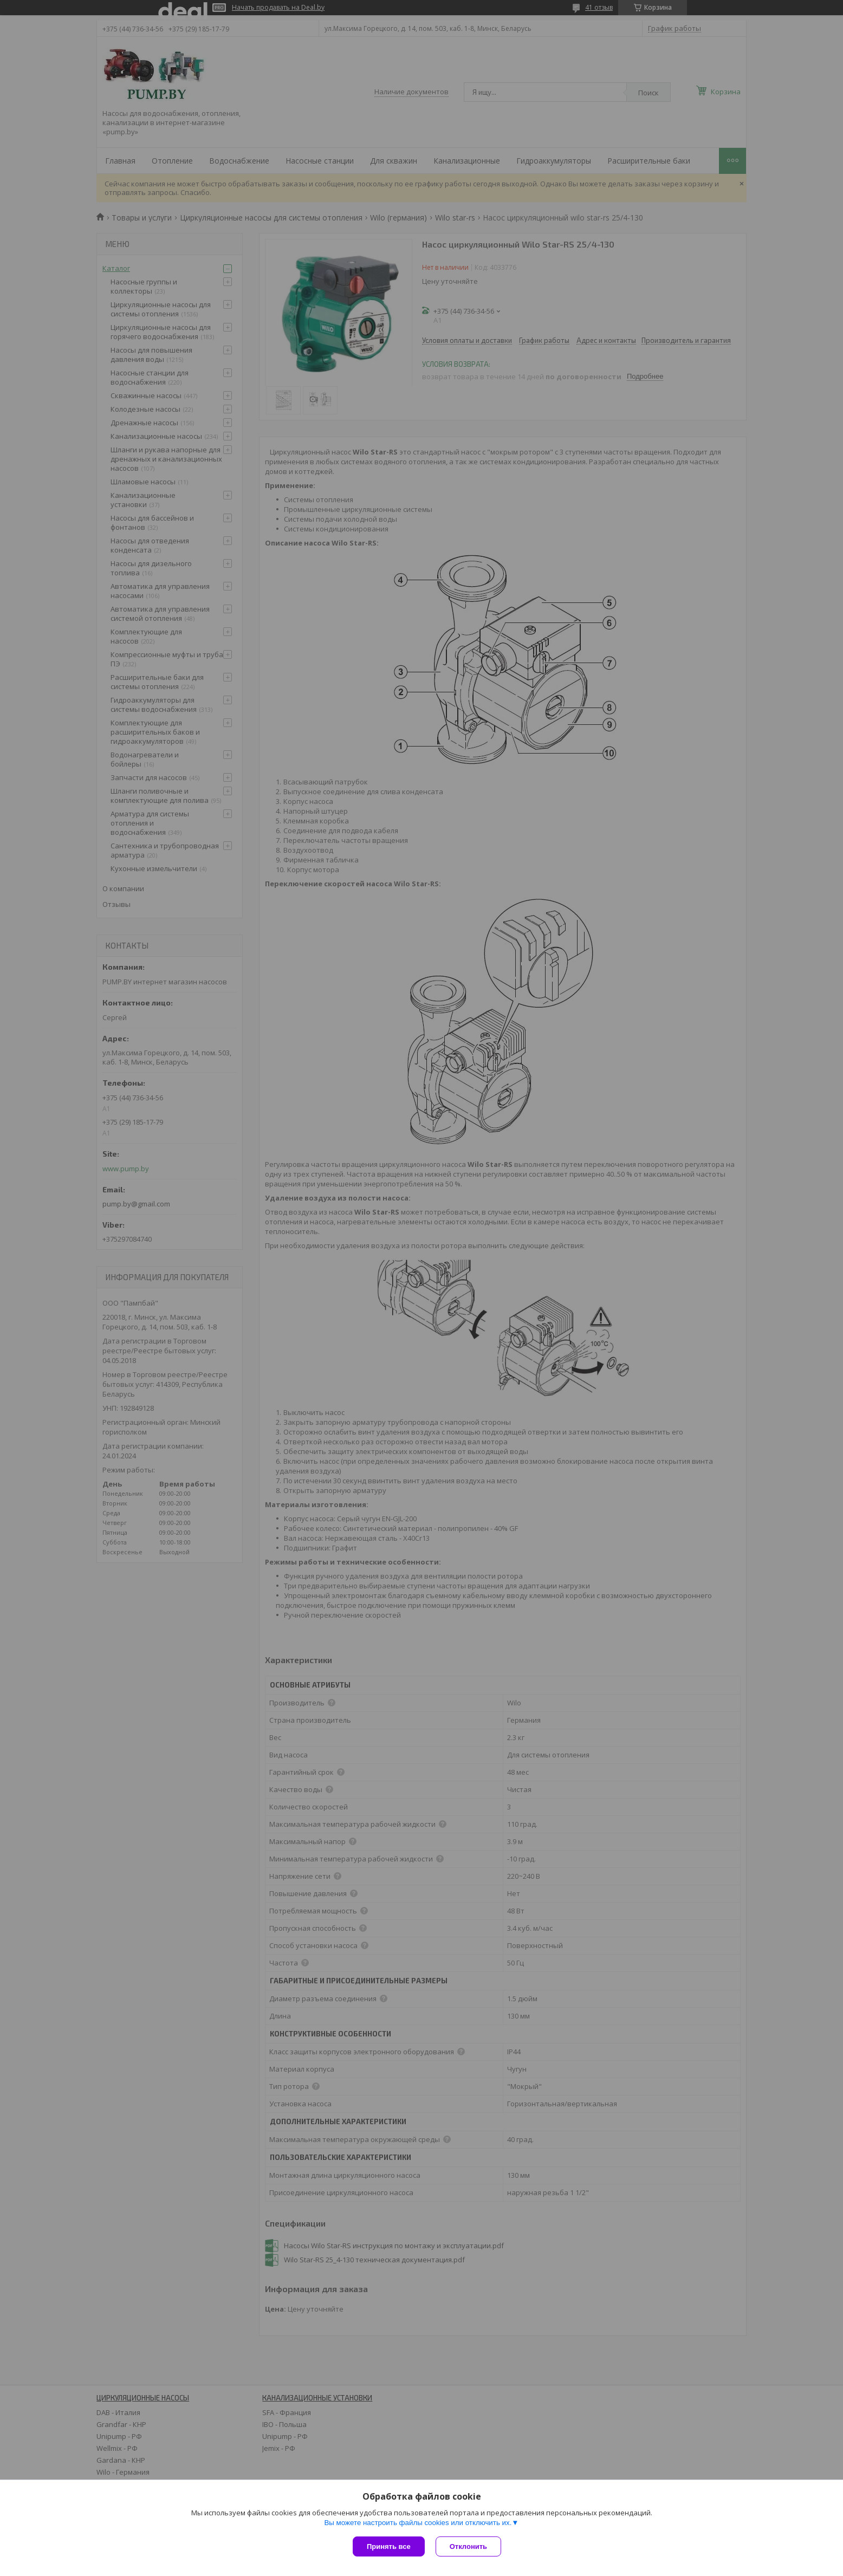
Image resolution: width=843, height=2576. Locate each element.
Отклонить (468, 2546)
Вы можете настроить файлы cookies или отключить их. (417, 2523)
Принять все (389, 2546)
